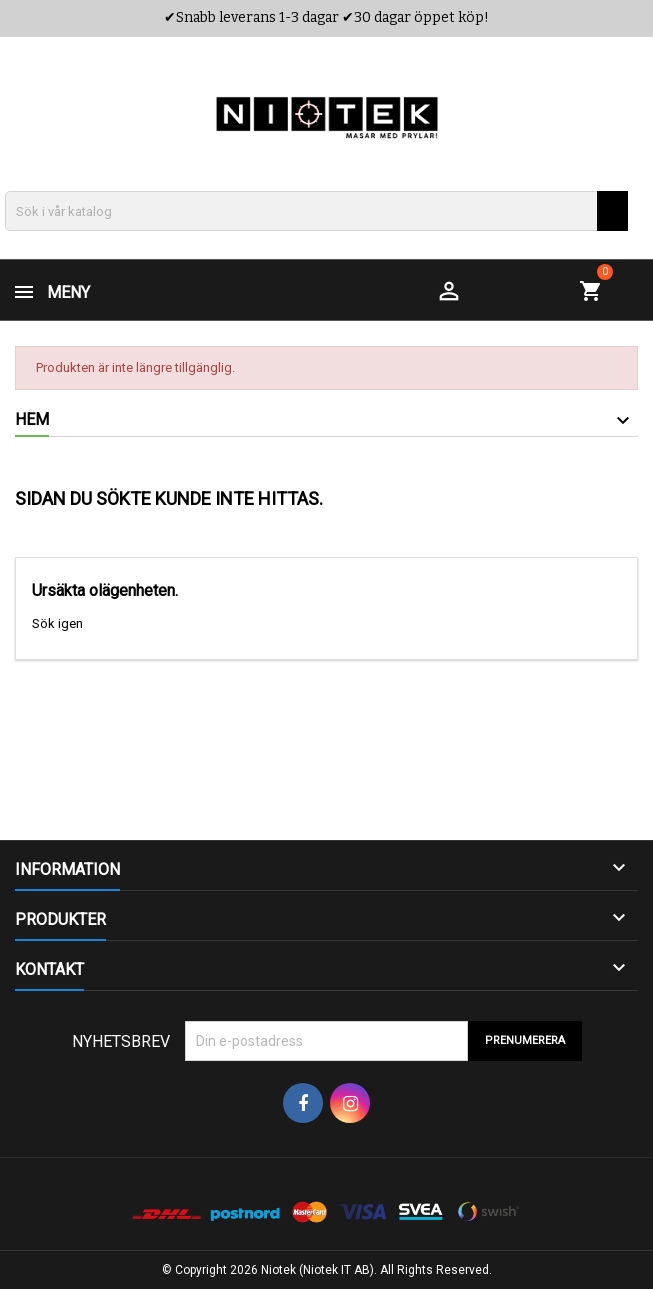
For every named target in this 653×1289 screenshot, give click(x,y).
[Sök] (316, 211)
